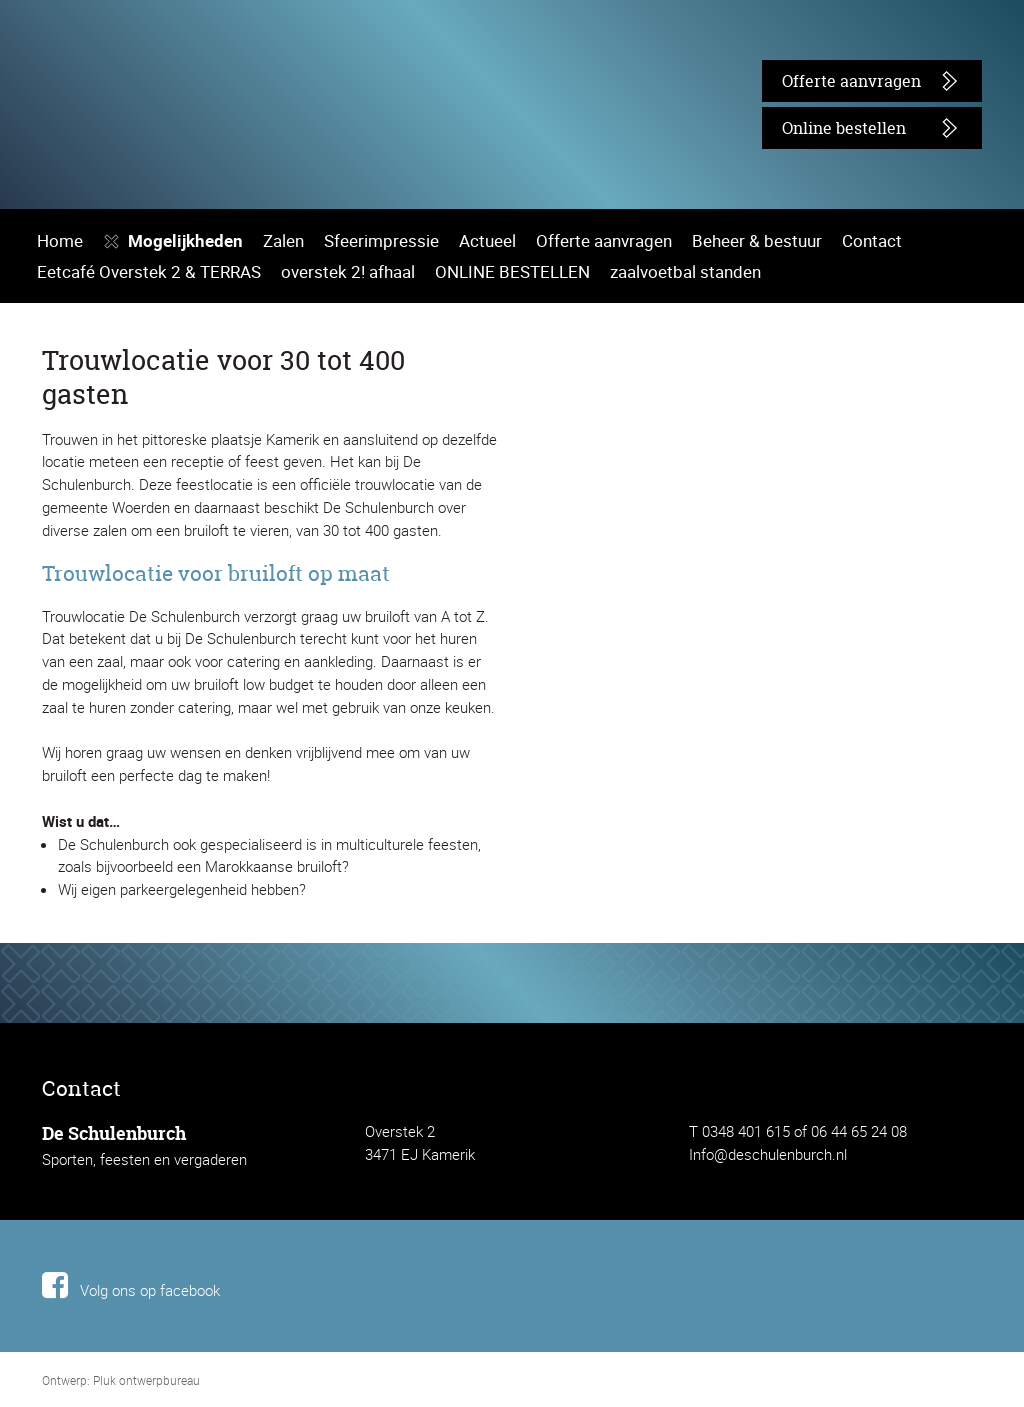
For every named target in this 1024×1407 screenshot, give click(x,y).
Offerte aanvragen (840, 80)
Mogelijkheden (176, 606)
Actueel (453, 606)
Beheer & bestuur (699, 606)
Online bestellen (834, 127)
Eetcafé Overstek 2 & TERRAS (143, 637)
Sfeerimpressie (357, 606)
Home (57, 606)
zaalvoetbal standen (654, 637)
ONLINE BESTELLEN (489, 637)
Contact (803, 606)
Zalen (269, 606)
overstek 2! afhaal (329, 637)
